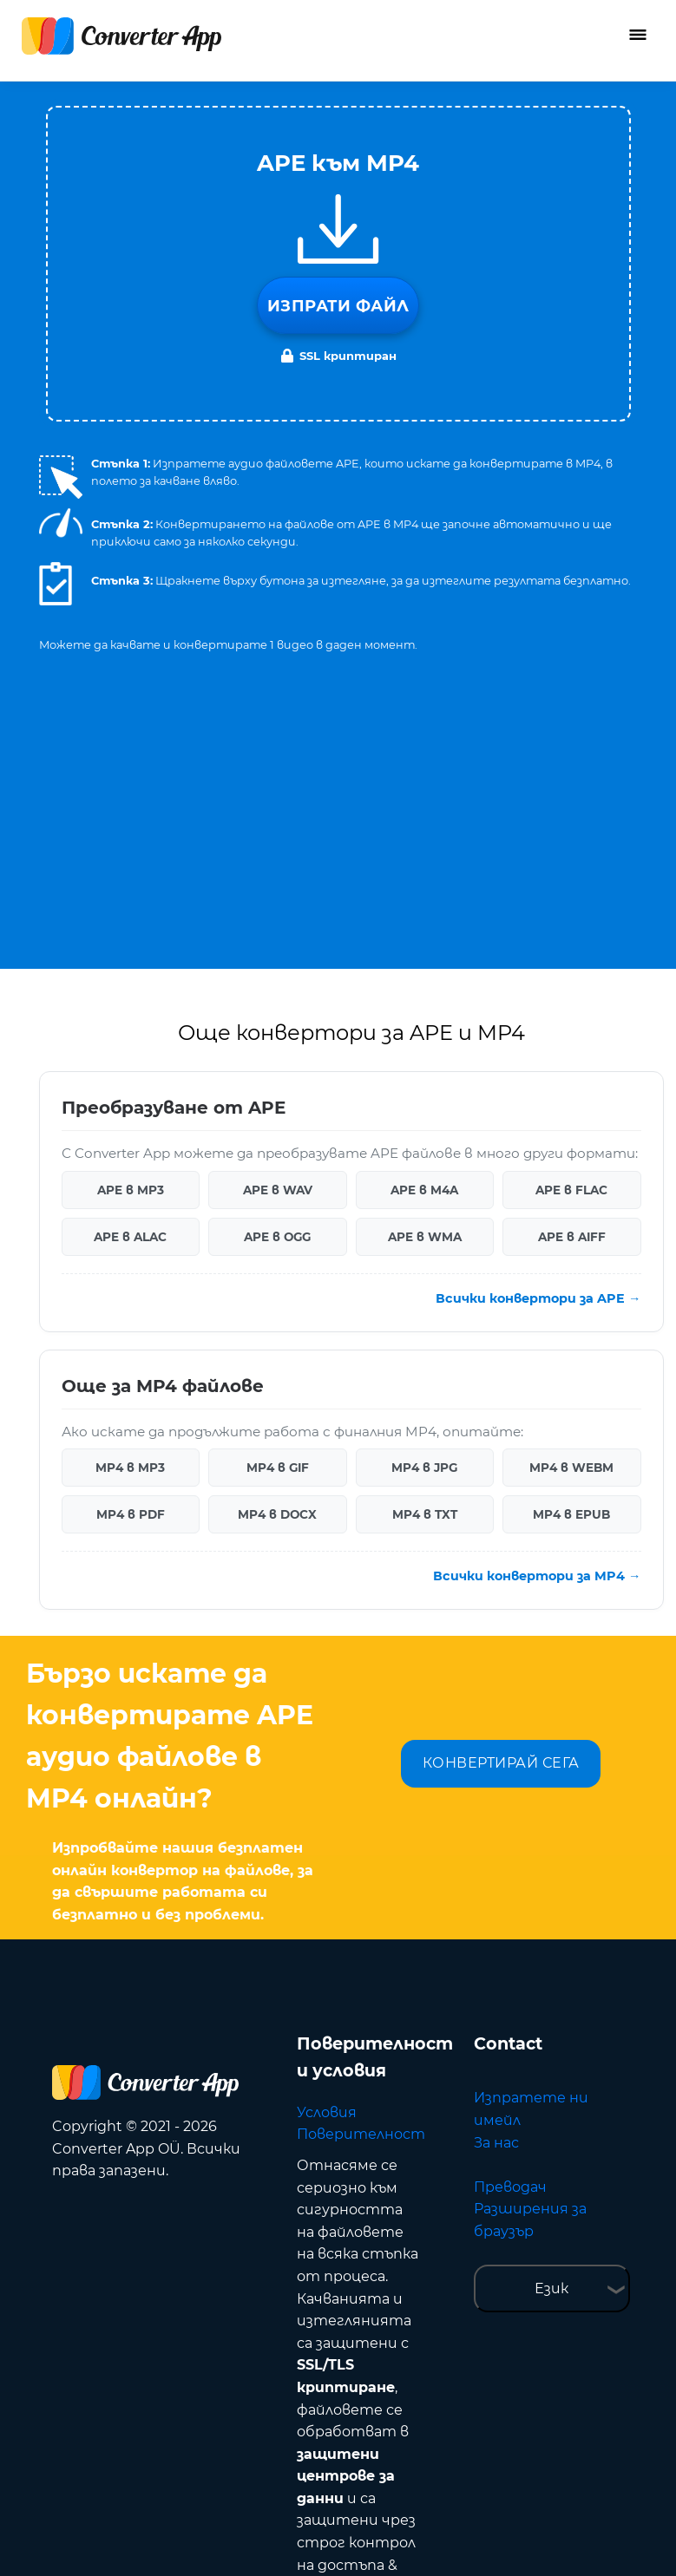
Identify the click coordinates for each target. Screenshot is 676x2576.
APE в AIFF (572, 985)
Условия (327, 1861)
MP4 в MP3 (130, 1216)
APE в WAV (277, 938)
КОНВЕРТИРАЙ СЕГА (501, 1511)
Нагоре (598, 2543)
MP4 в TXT (424, 1263)
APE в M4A (424, 938)
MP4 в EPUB (571, 1263)
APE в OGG (277, 985)
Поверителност (361, 1882)
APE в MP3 (130, 938)
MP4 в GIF (277, 1216)
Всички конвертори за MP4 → (536, 1324)
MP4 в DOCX (277, 1263)
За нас (496, 1891)
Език (551, 2037)
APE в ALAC (130, 985)
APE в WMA (425, 985)
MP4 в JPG (424, 1216)
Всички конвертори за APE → (538, 1047)
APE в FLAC (571, 938)
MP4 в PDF (130, 1263)
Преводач (510, 1935)
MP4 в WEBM (571, 1216)
